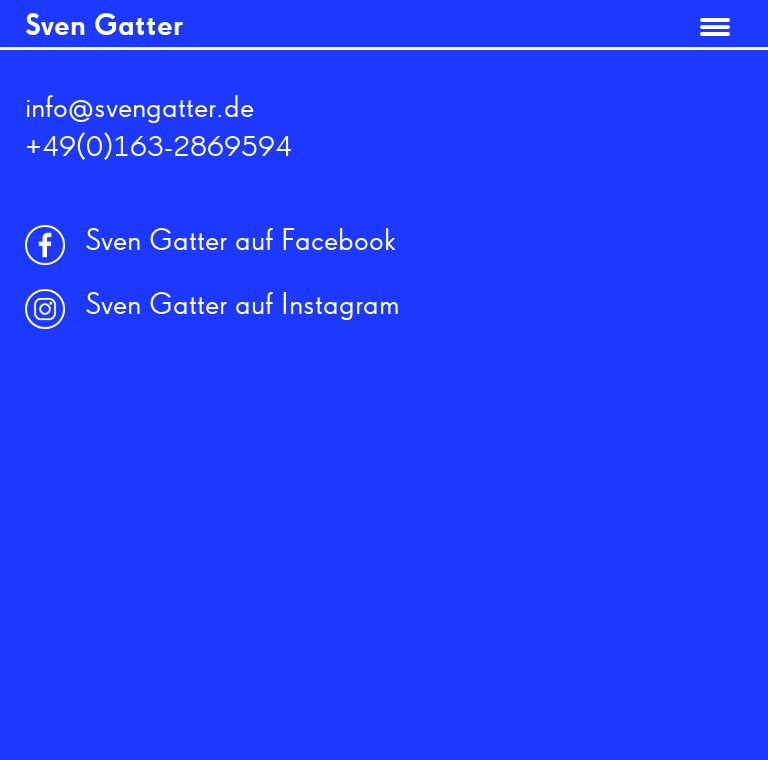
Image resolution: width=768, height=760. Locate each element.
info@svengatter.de (139, 109)
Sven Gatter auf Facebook (240, 242)
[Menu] (715, 23)
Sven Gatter (104, 27)
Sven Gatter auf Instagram (242, 306)
